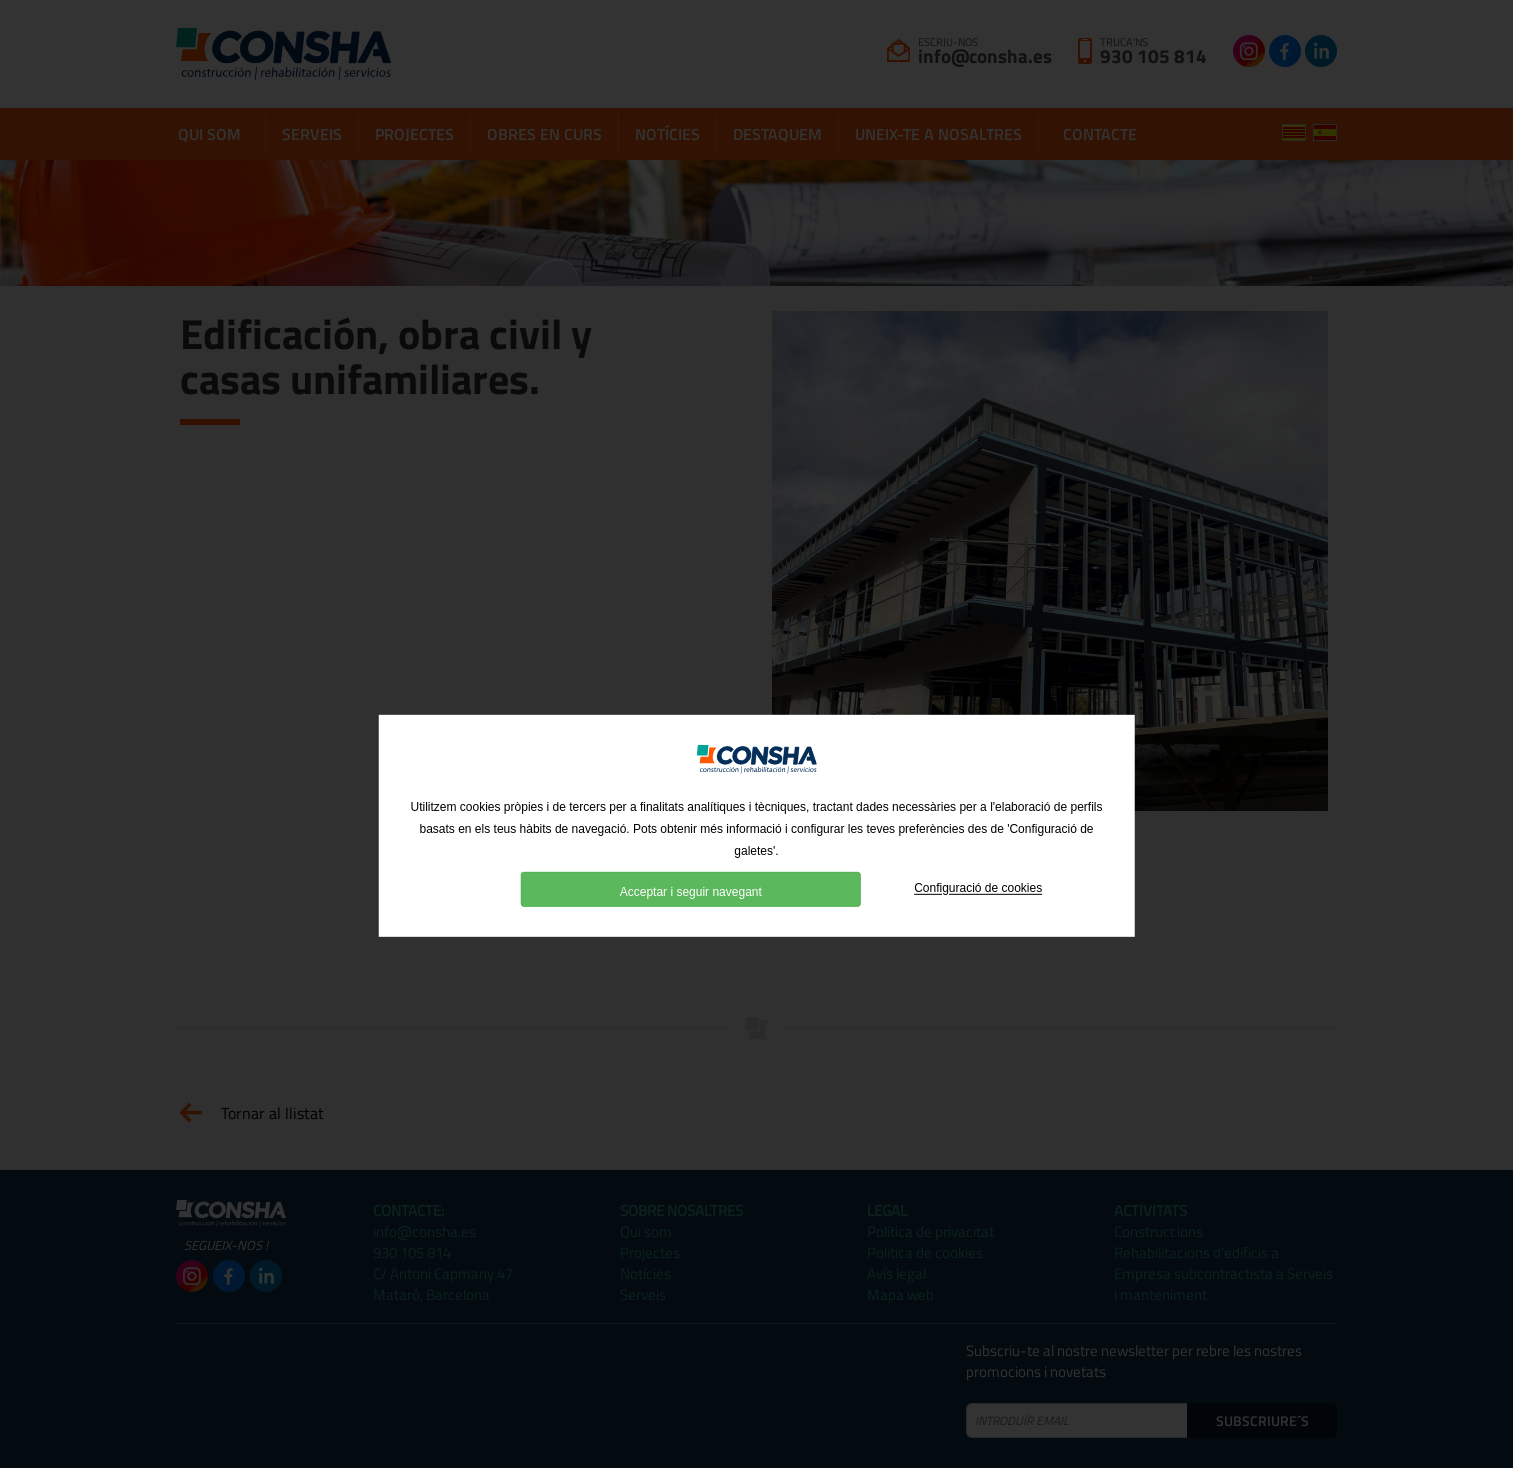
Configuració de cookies (978, 914)
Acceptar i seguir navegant (691, 917)
